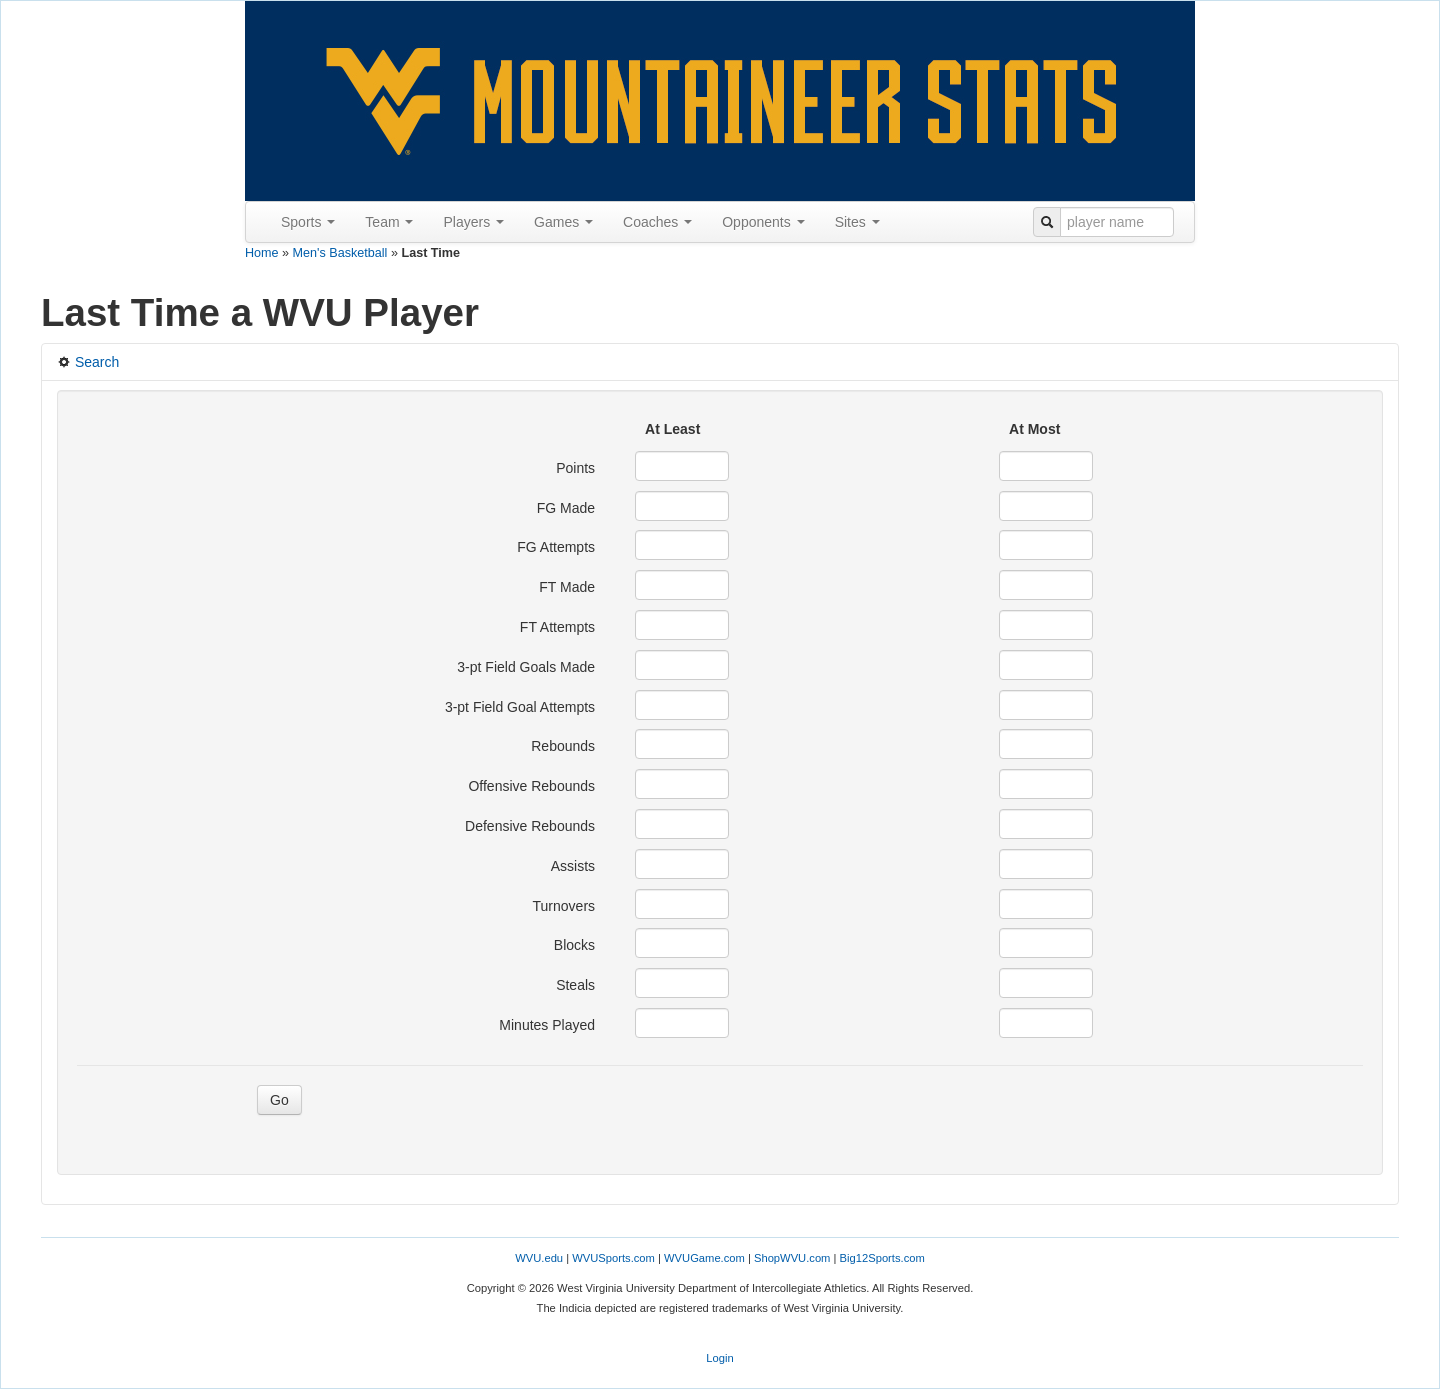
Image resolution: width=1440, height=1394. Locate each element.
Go (279, 1100)
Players (473, 222)
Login (719, 1358)
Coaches (657, 222)
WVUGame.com (704, 1258)
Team (389, 222)
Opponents (763, 222)
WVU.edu (539, 1258)
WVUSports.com (613, 1258)
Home (262, 253)
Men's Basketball (340, 253)
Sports (308, 222)
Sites (857, 222)
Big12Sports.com (882, 1258)
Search (88, 362)
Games (563, 222)
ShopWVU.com (792, 1258)
